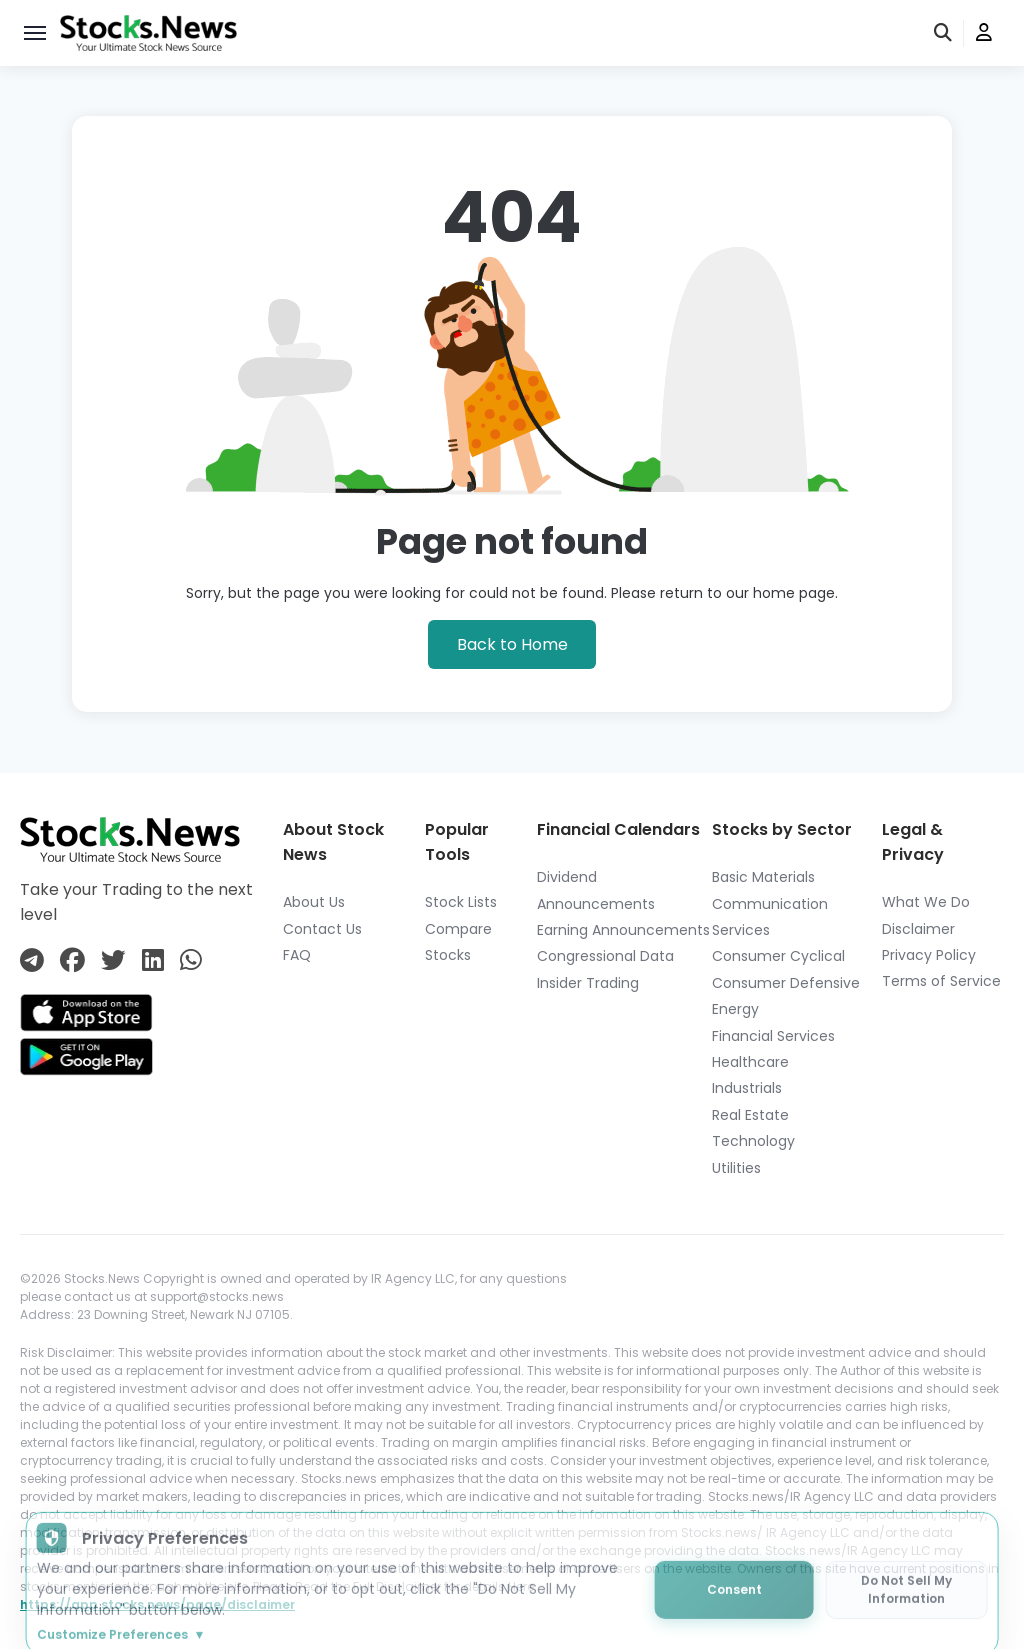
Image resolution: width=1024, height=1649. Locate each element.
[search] (944, 33)
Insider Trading (588, 983)
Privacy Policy (929, 955)
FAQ (297, 955)
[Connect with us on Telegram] (32, 960)
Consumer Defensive (786, 983)
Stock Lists (461, 902)
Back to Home (512, 644)
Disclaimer (918, 929)
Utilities (736, 1168)
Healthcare (750, 1062)
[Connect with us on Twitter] (113, 960)
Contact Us (322, 929)
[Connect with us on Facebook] (72, 960)
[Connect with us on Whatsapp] (191, 960)
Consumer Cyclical (778, 956)
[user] (984, 33)
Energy (735, 1009)
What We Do (926, 902)
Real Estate (750, 1115)
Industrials (747, 1088)
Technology (753, 1141)
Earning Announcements (623, 930)
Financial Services (773, 1036)
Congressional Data (605, 956)
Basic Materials (763, 877)
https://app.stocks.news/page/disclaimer (157, 1604)
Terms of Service (941, 981)
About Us (314, 902)
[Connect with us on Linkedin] (153, 960)
